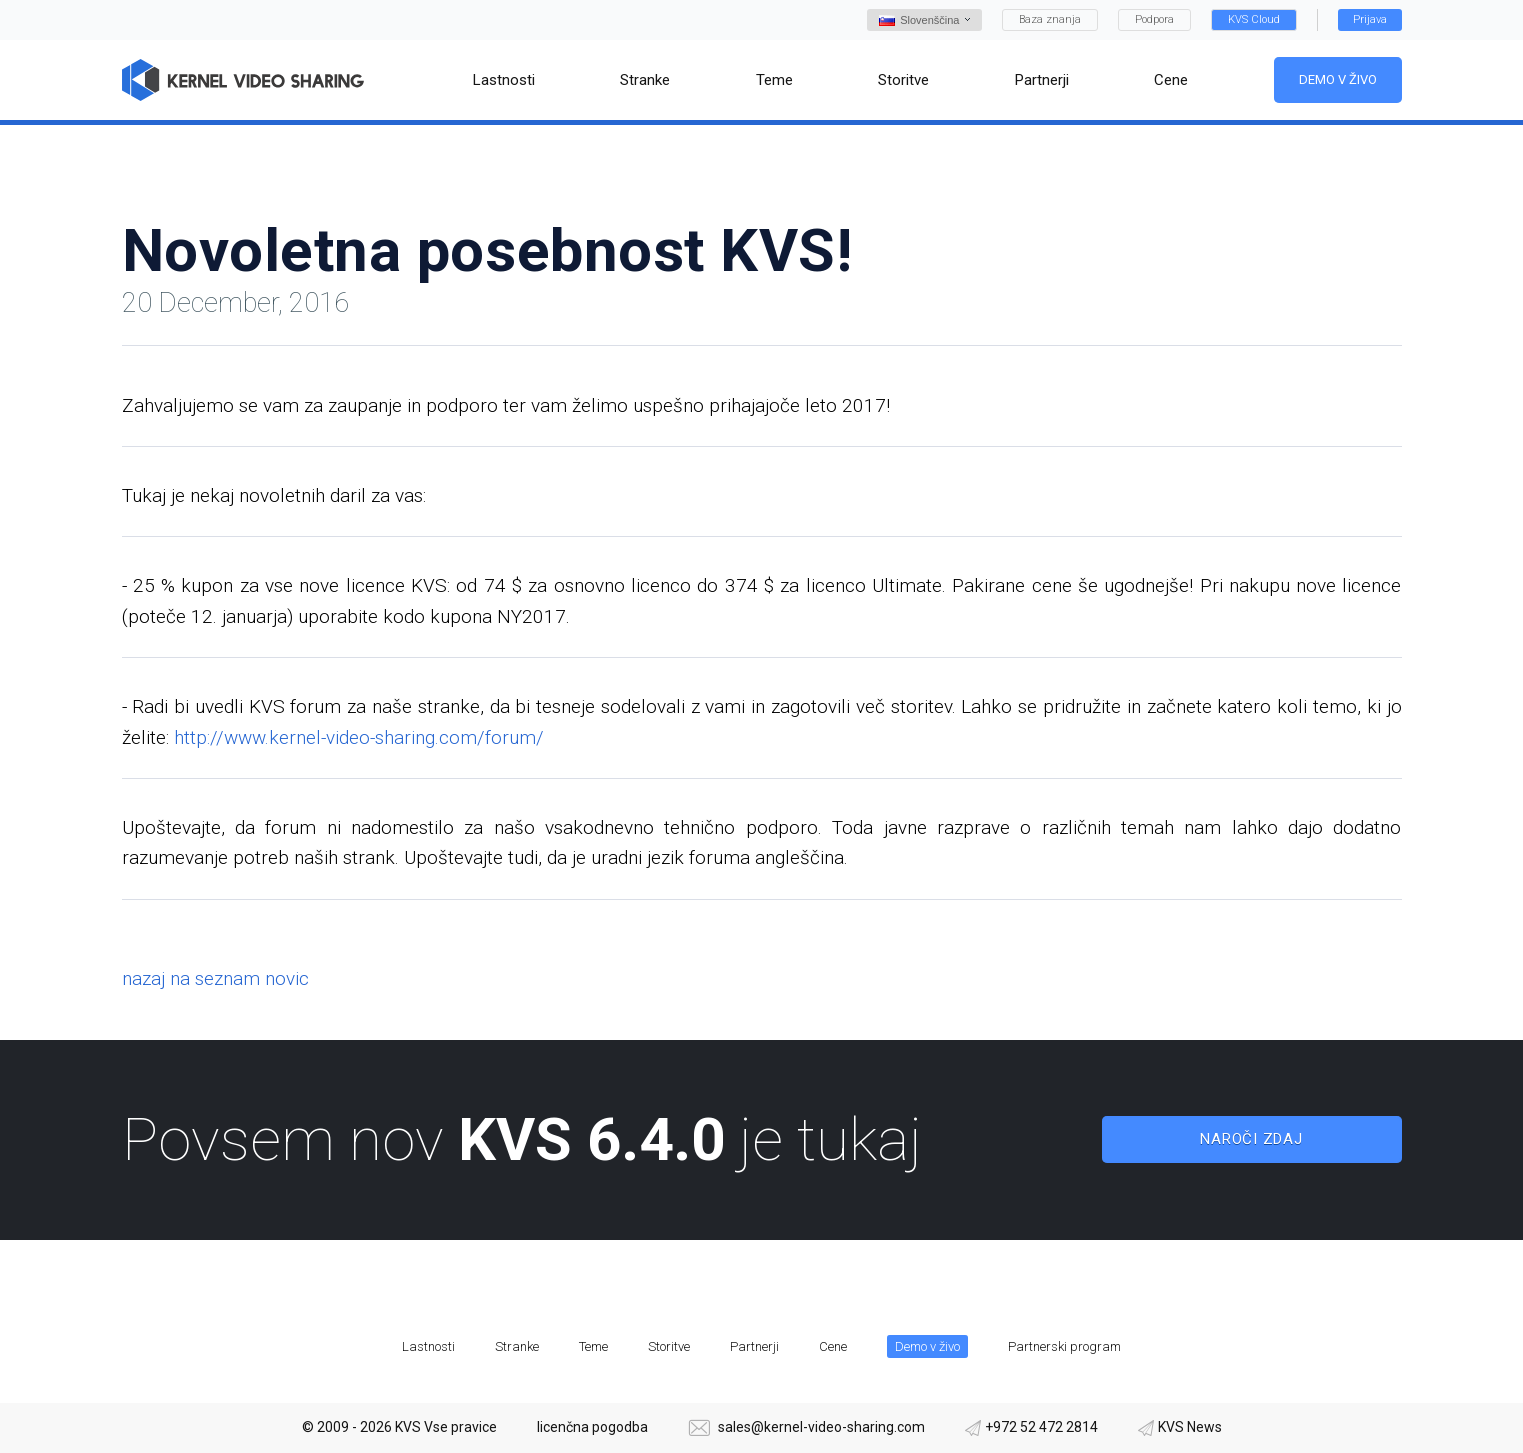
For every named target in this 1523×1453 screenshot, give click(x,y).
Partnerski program (1064, 1346)
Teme (593, 1346)
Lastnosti (428, 1346)
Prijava (1370, 19)
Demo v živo (1337, 79)
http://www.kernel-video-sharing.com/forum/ (359, 737)
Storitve (669, 1346)
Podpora (1154, 19)
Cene (833, 1346)
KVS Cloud (1254, 19)
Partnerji (754, 1346)
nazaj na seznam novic (215, 978)
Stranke (517, 1346)
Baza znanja (1050, 19)
